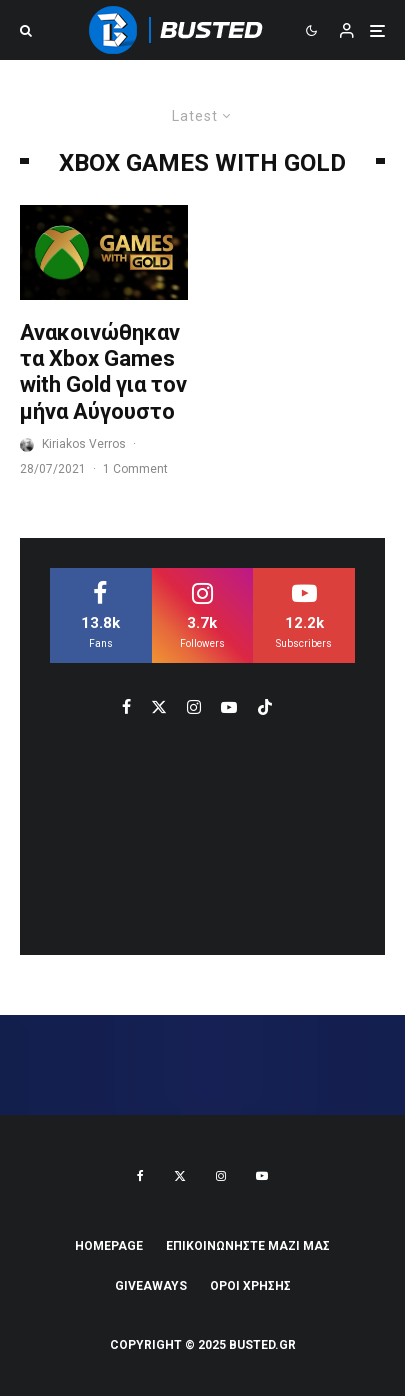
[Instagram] (221, 1176)
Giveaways (151, 1286)
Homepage (109, 1246)
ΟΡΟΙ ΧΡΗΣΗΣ (250, 1286)
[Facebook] (140, 1176)
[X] (180, 1176)
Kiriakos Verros (84, 444)
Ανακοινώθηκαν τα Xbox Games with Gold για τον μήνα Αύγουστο (103, 372)
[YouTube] (262, 1176)
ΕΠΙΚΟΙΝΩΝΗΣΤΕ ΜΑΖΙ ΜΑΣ (248, 1246)
